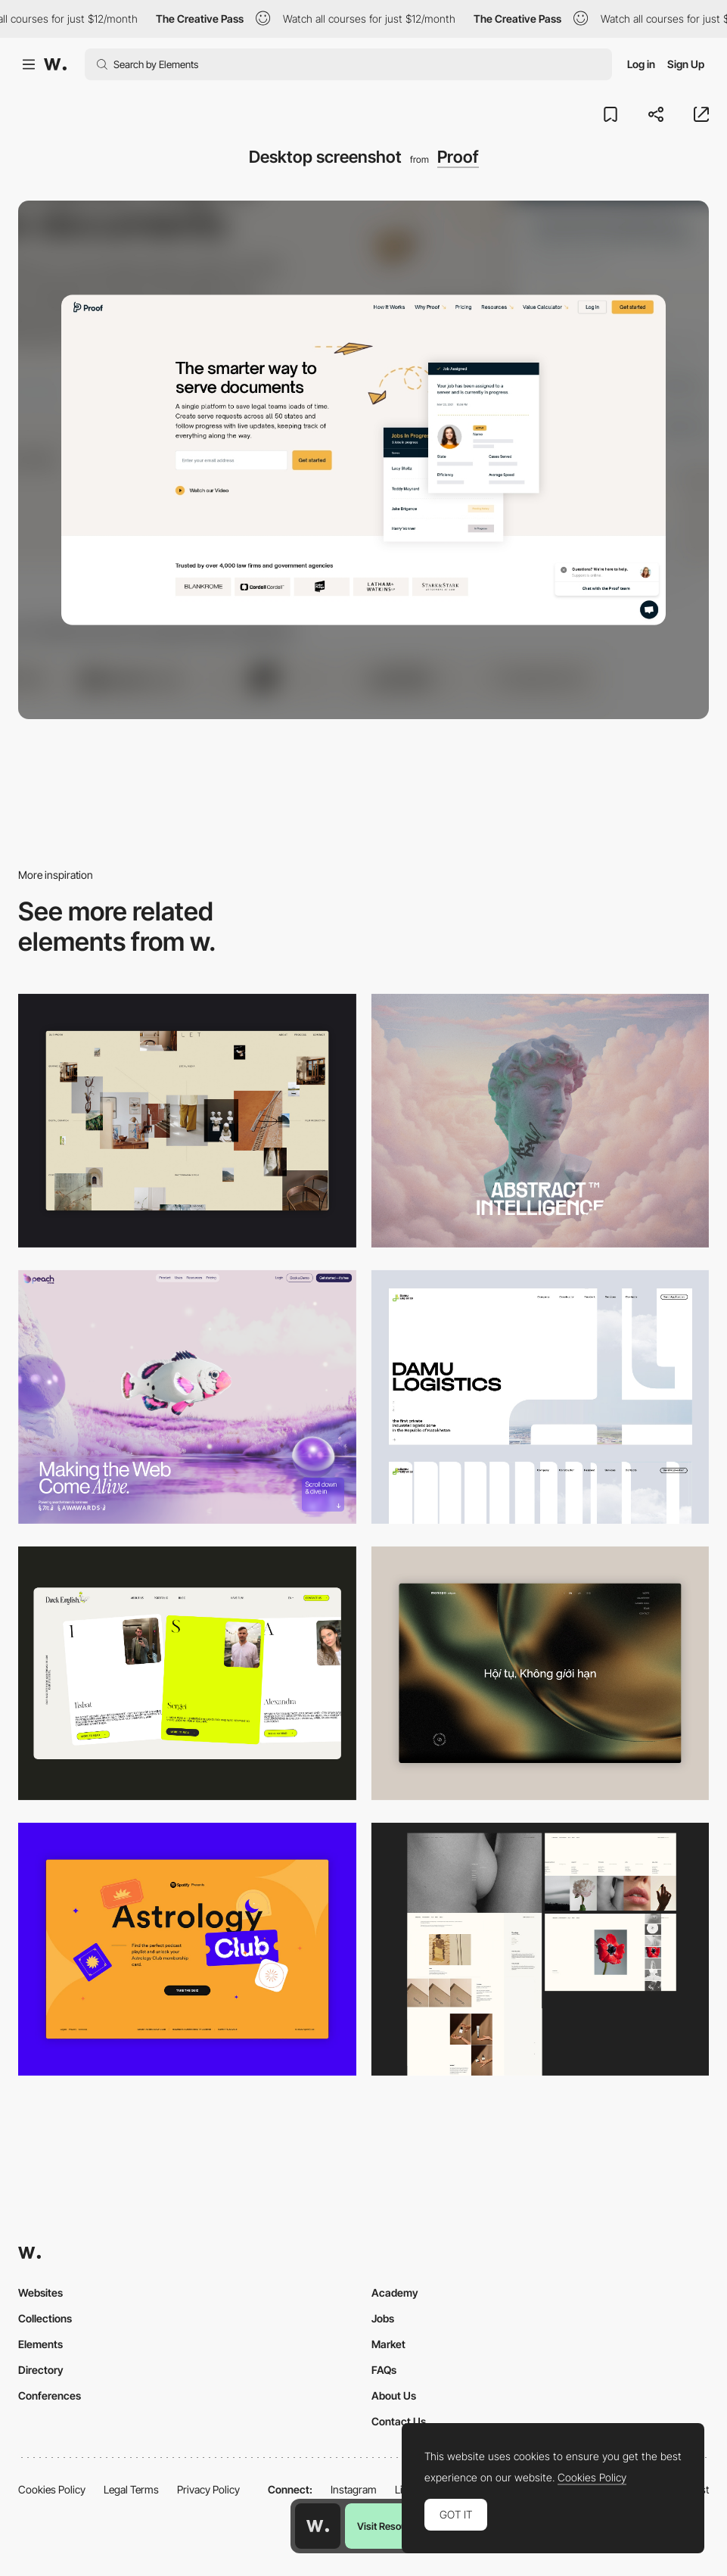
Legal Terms (131, 2489)
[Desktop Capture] (187, 1949)
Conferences (49, 2395)
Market (388, 2344)
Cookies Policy (51, 2489)
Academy (394, 2292)
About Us (393, 2395)
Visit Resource (389, 2526)
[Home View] (540, 1673)
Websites (40, 2292)
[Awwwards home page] (317, 2526)
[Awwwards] (55, 64)
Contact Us (398, 2421)
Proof (458, 156)
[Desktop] (540, 1121)
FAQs (383, 2369)
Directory (41, 2369)
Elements (40, 2344)
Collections (45, 2318)
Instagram (354, 2489)
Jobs (382, 2318)
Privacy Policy (208, 2489)
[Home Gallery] (187, 1121)
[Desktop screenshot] (540, 1397)
